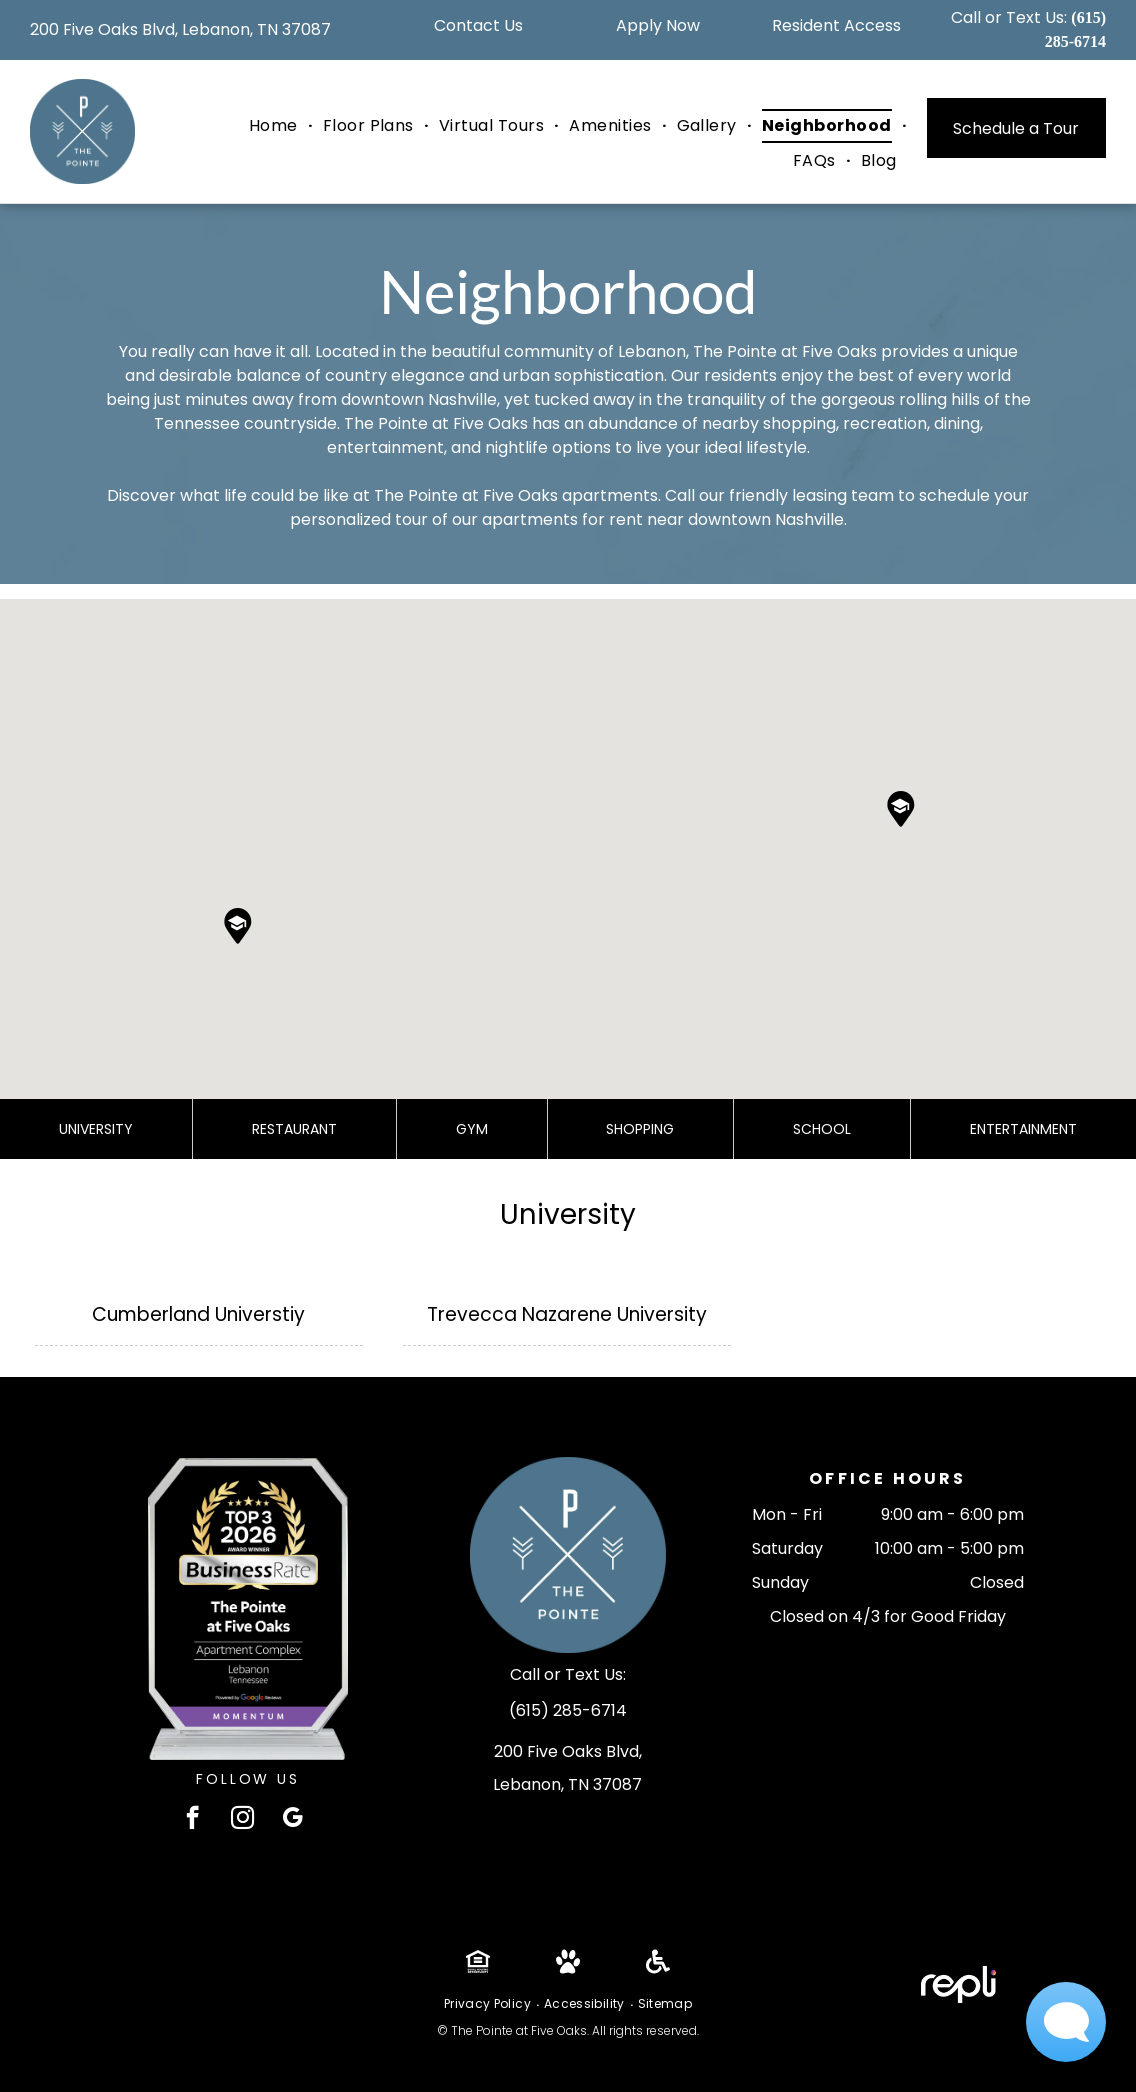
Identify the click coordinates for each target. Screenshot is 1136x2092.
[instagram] (242, 1820)
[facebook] (192, 1820)
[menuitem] (276, 126)
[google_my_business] (292, 1820)
